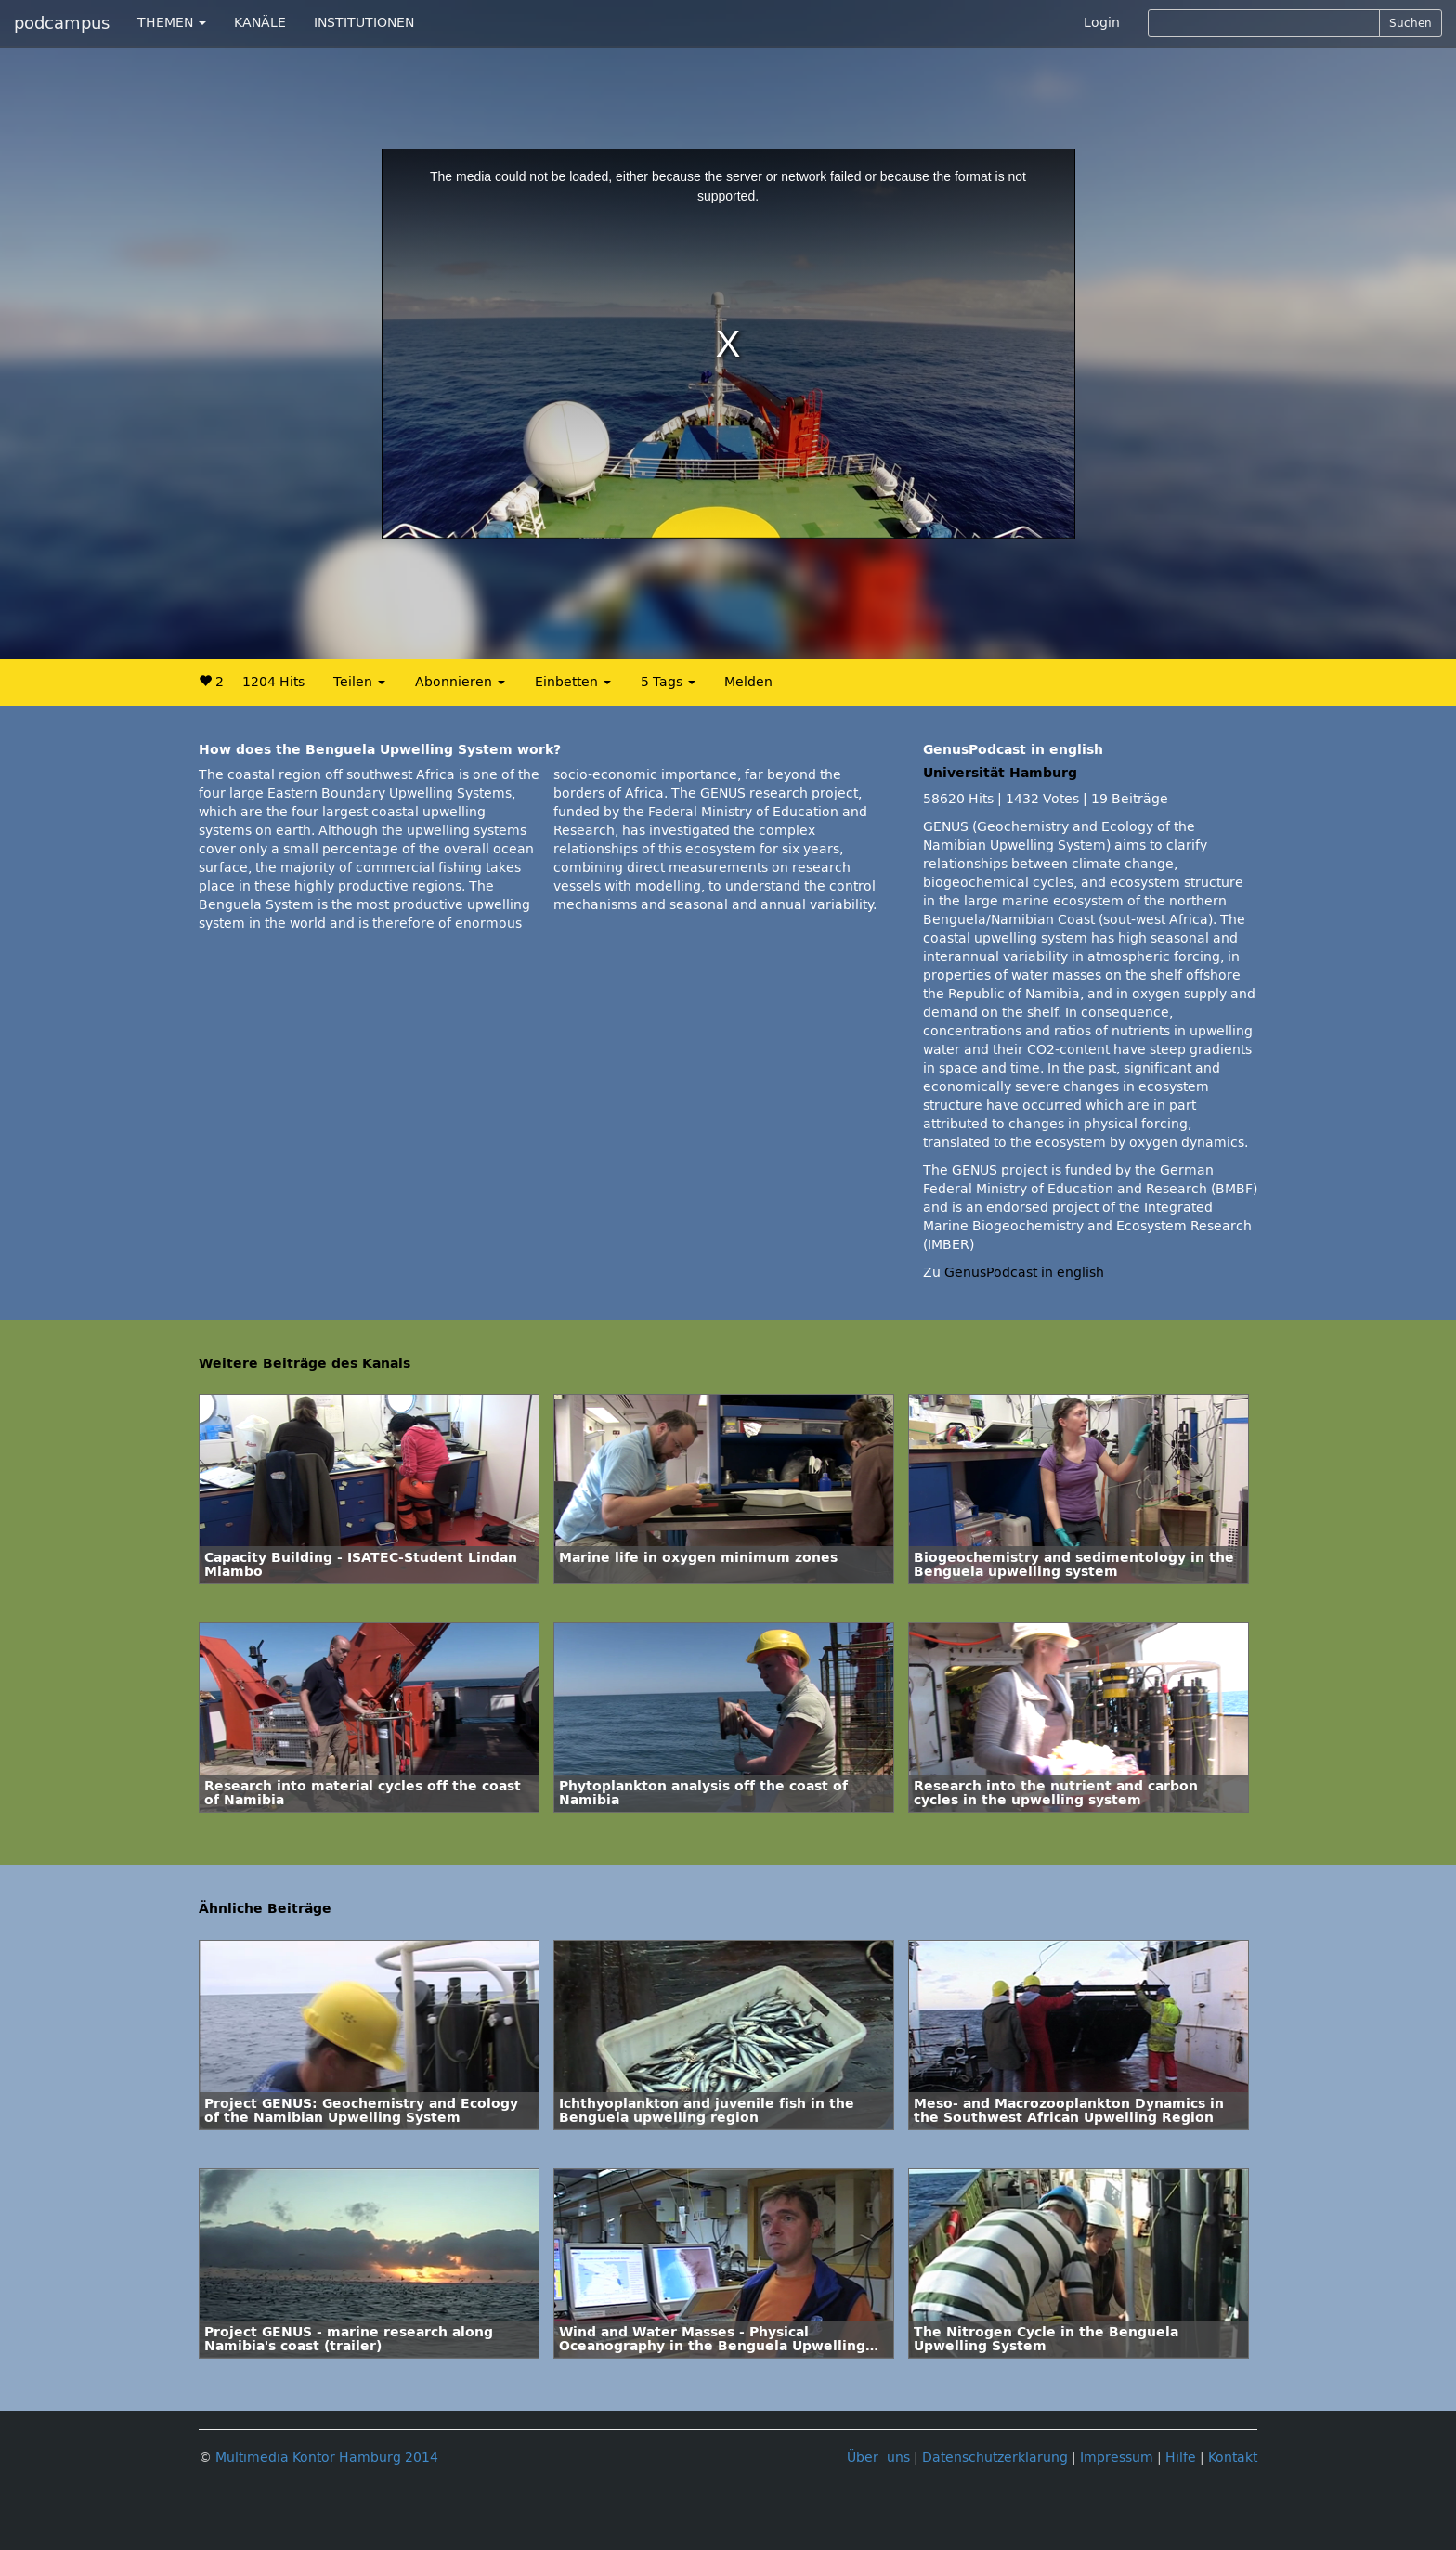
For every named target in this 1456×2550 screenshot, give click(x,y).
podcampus (62, 23)
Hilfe (1180, 2457)
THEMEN (171, 23)
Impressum (1116, 2457)
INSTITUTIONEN (364, 23)
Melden (748, 682)
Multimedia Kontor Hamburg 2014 (326, 2457)
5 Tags (668, 682)
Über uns (878, 2457)
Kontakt (1232, 2457)
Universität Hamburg (1000, 773)
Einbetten (573, 682)
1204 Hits (273, 682)
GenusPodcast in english (1024, 1273)
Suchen (1410, 23)
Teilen (359, 682)
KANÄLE (260, 23)
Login (1102, 23)
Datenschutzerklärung (995, 2457)
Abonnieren (460, 682)
